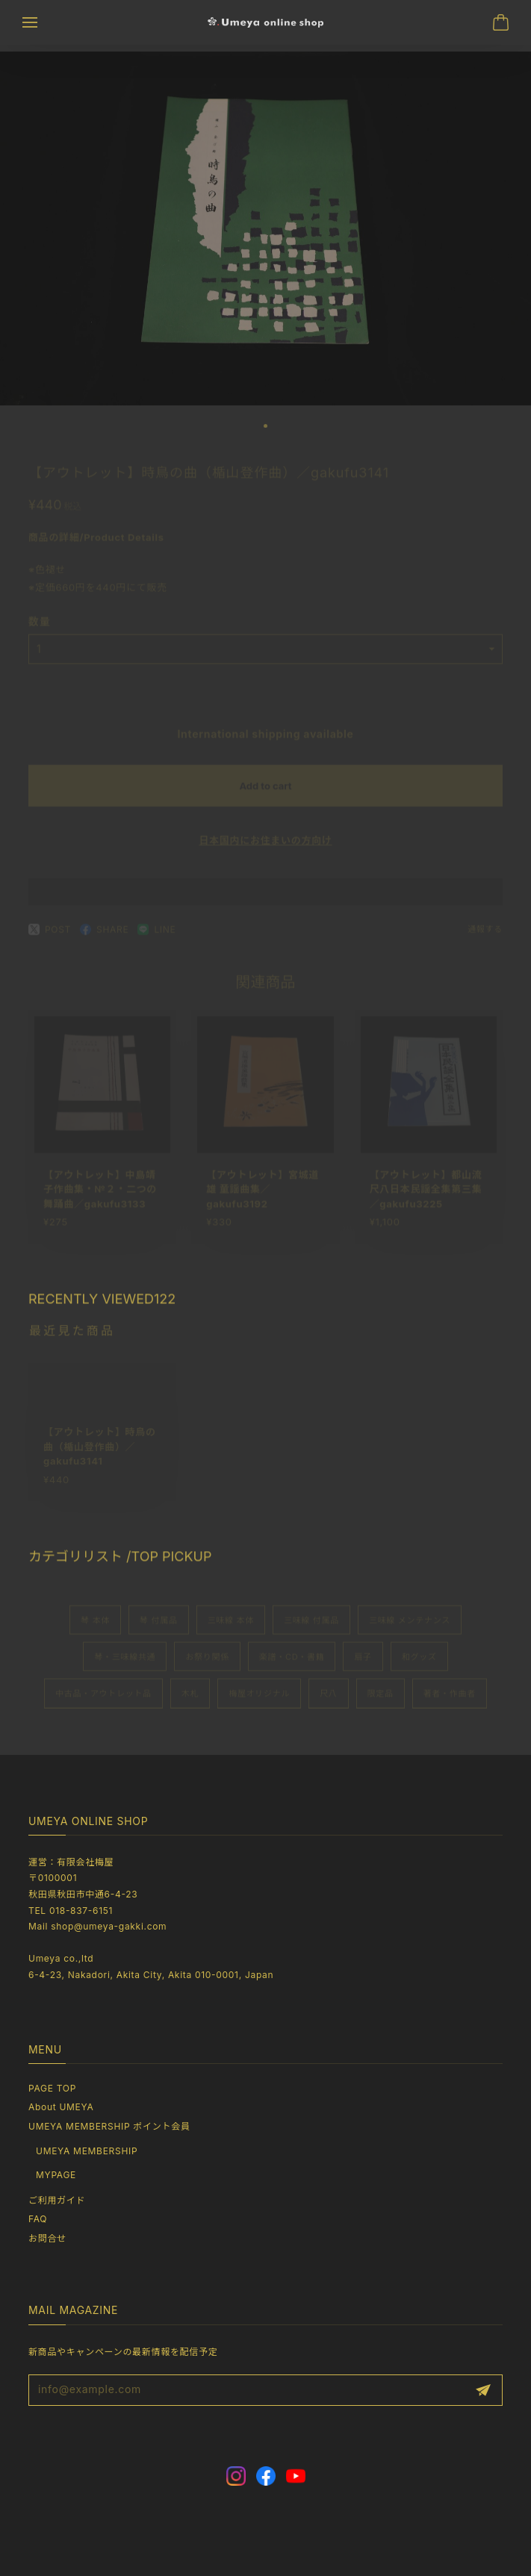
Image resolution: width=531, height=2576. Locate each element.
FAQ (37, 2218)
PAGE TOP (52, 2088)
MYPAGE (56, 2174)
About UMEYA (60, 2106)
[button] (265, 433)
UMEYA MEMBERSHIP (86, 2150)
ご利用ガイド (56, 2200)
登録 (483, 2390)
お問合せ (47, 2238)
